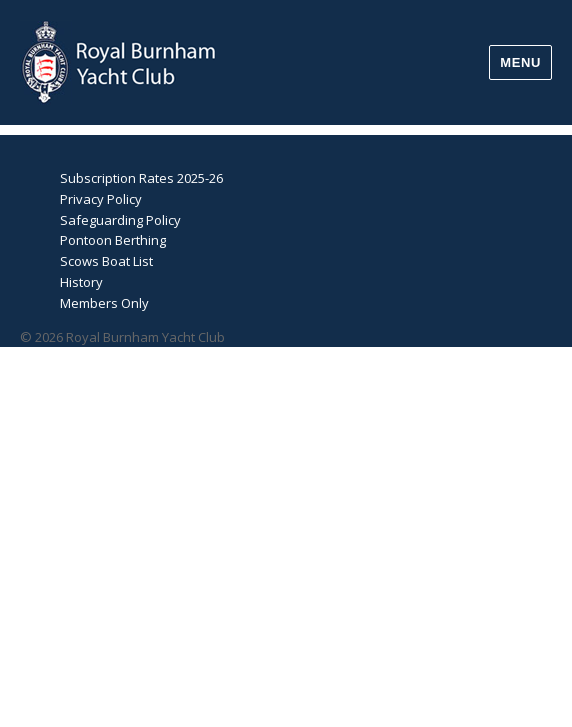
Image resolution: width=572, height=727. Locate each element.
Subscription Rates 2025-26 (141, 178)
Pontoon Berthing (113, 240)
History (81, 282)
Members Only (104, 303)
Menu (520, 62)
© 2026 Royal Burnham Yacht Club (122, 337)
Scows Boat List (106, 261)
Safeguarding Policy (120, 220)
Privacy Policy (101, 199)
